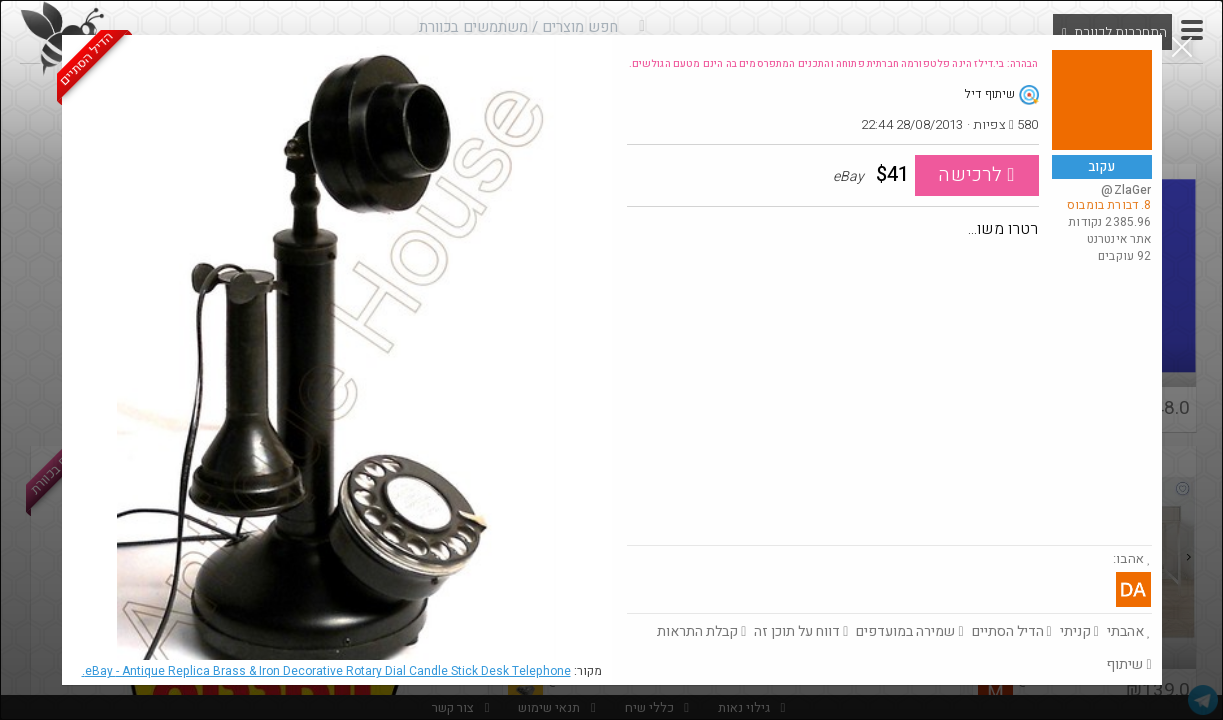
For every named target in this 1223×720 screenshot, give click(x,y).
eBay (326, 671)
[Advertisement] (889, 395)
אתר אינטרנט (1119, 239)
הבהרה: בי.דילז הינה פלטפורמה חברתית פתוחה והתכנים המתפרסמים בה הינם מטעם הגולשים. (834, 64)
